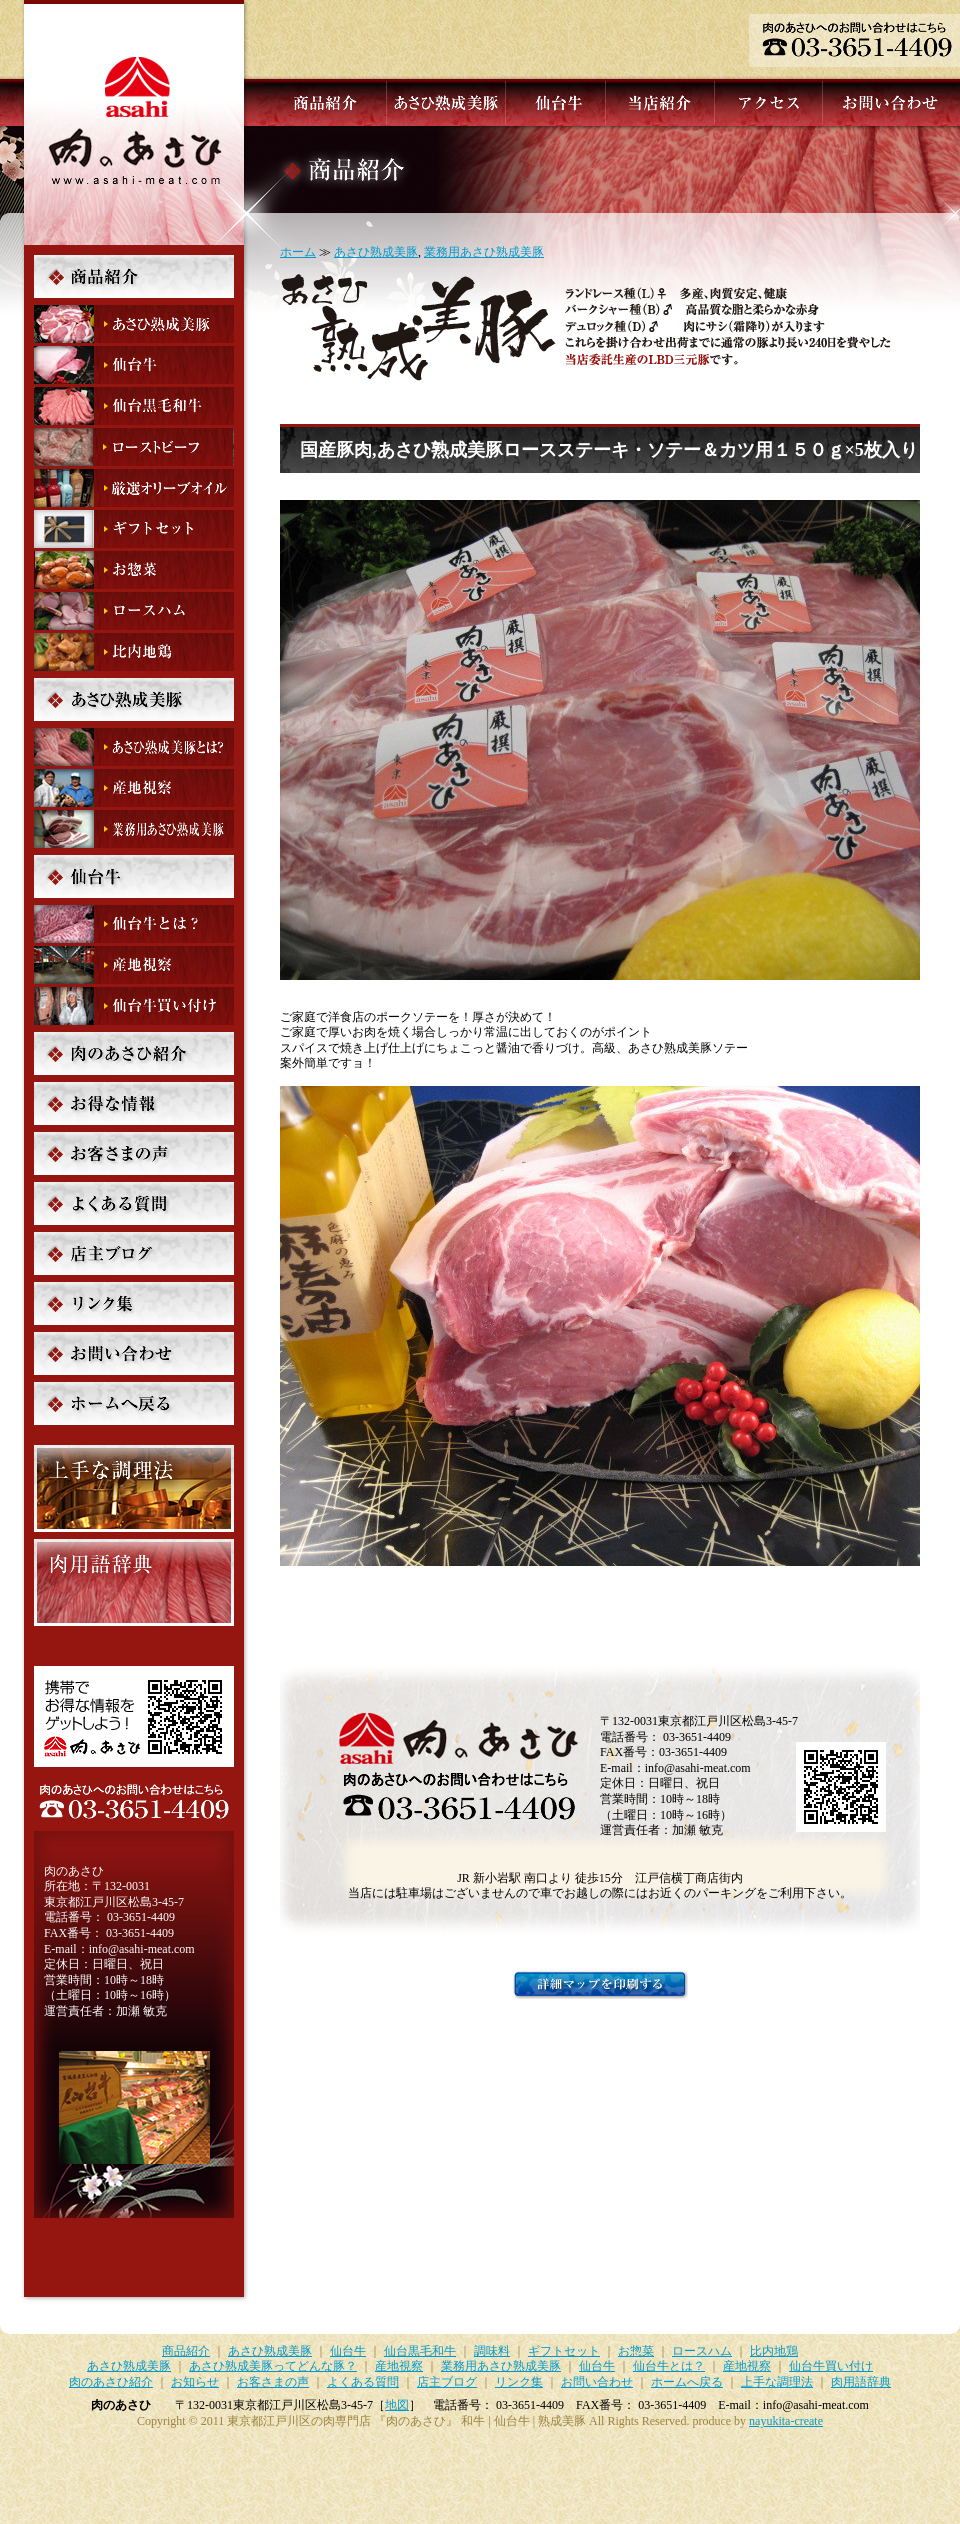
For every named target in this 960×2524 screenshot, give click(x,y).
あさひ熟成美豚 (444, 102)
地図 (397, 2405)
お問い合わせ (890, 102)
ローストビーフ (134, 447)
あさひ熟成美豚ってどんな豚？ (134, 747)
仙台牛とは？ (134, 924)
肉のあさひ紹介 (134, 1053)
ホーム (298, 252)
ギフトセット (134, 529)
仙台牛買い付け (134, 1006)
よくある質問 (134, 1203)
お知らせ (134, 1103)
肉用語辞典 (134, 1582)
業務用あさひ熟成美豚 (484, 252)
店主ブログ (134, 1253)
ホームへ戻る (134, 1403)
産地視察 (134, 788)
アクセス (766, 102)
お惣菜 (134, 570)
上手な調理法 (134, 1488)
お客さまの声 (134, 1153)
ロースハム (134, 611)
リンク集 (134, 1303)
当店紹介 (658, 102)
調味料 (134, 488)
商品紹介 (324, 102)
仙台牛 (554, 102)
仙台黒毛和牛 (134, 406)
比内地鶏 (134, 652)
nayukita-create (786, 2421)
